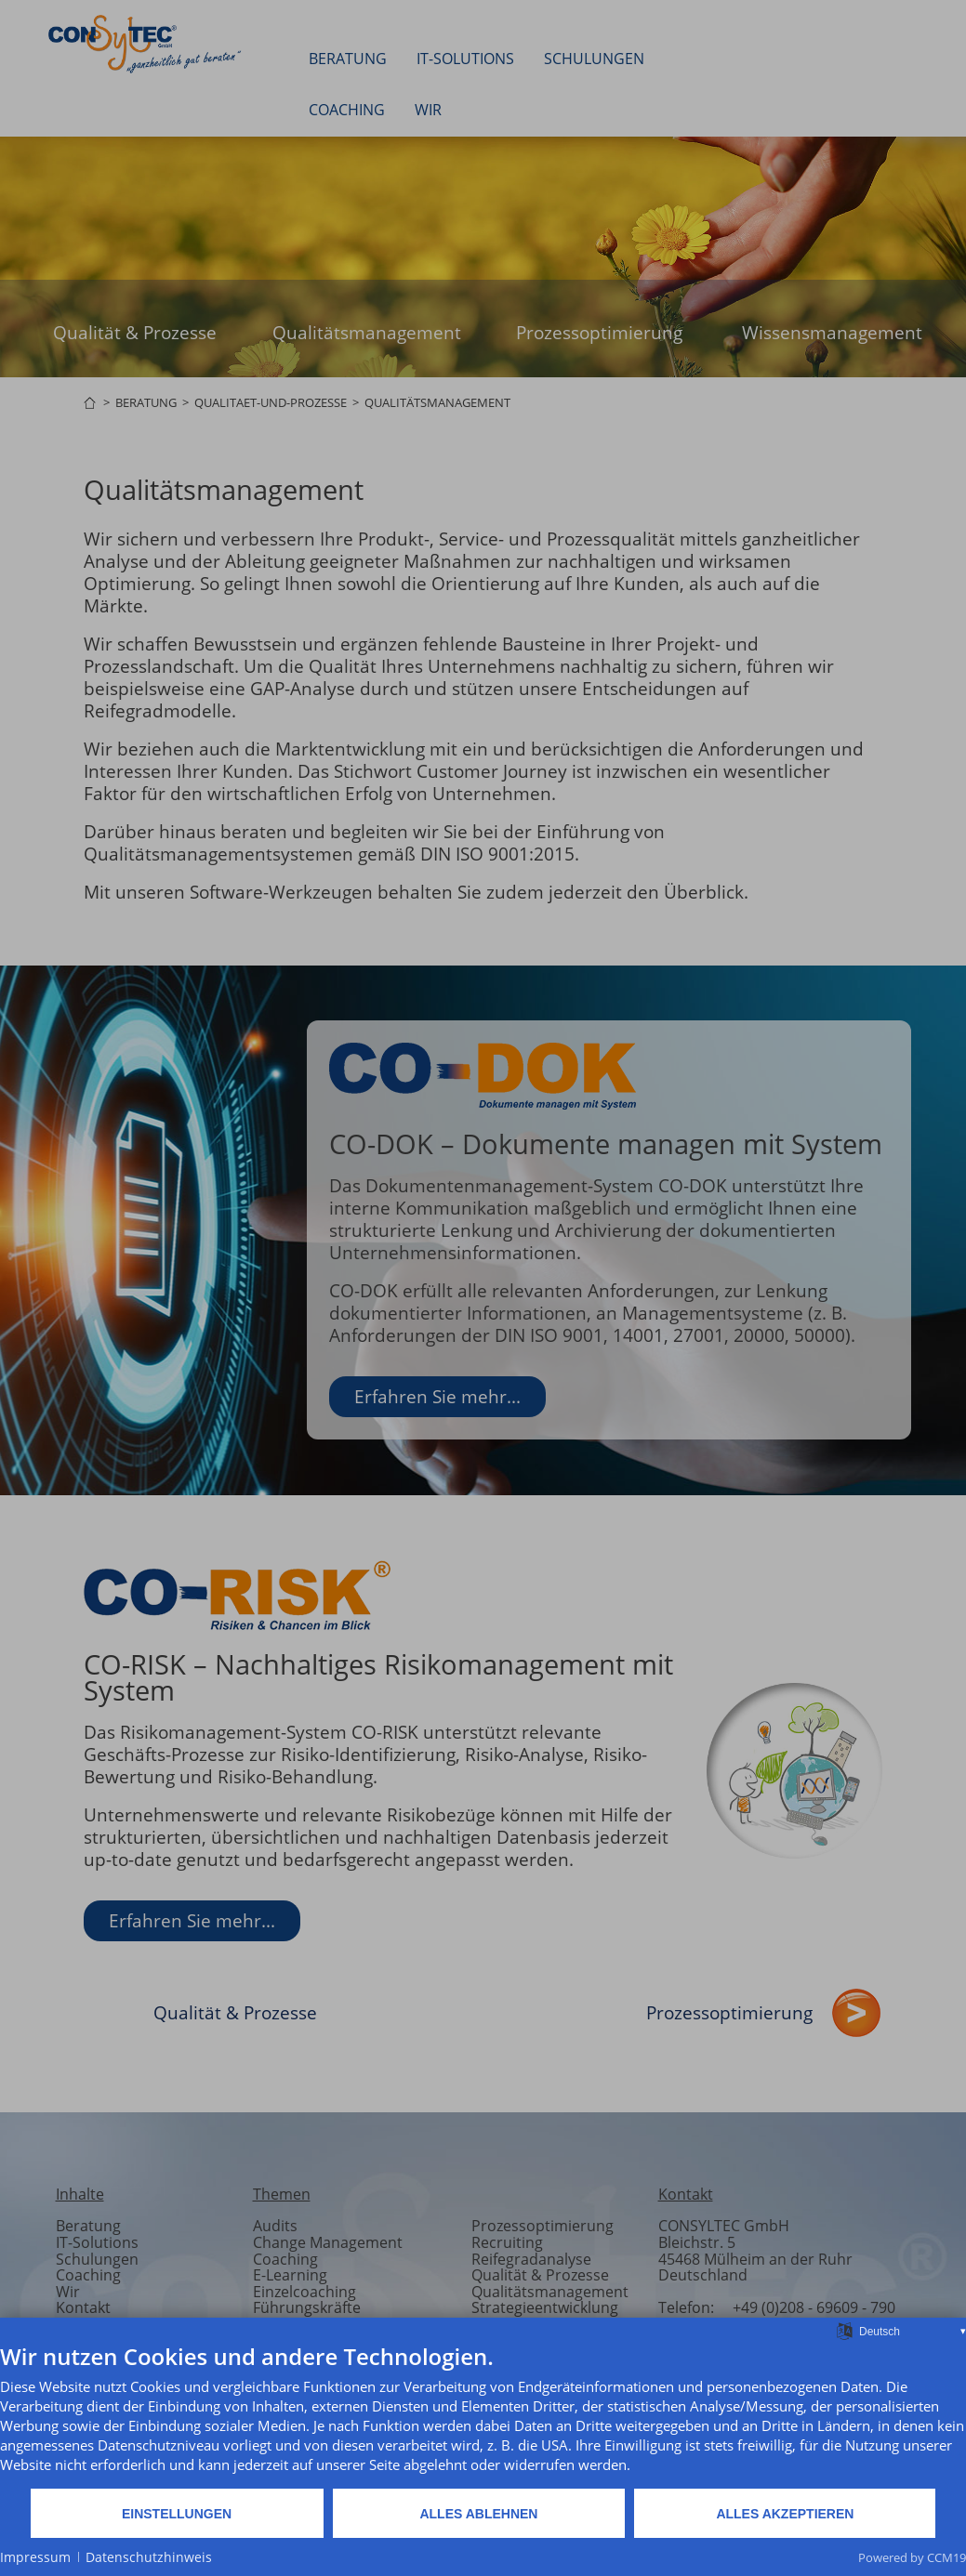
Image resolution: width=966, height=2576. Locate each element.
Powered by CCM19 (912, 2557)
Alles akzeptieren (785, 2513)
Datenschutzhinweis (149, 2557)
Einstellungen (177, 2513)
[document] (483, 2415)
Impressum (35, 2557)
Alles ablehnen (478, 2513)
